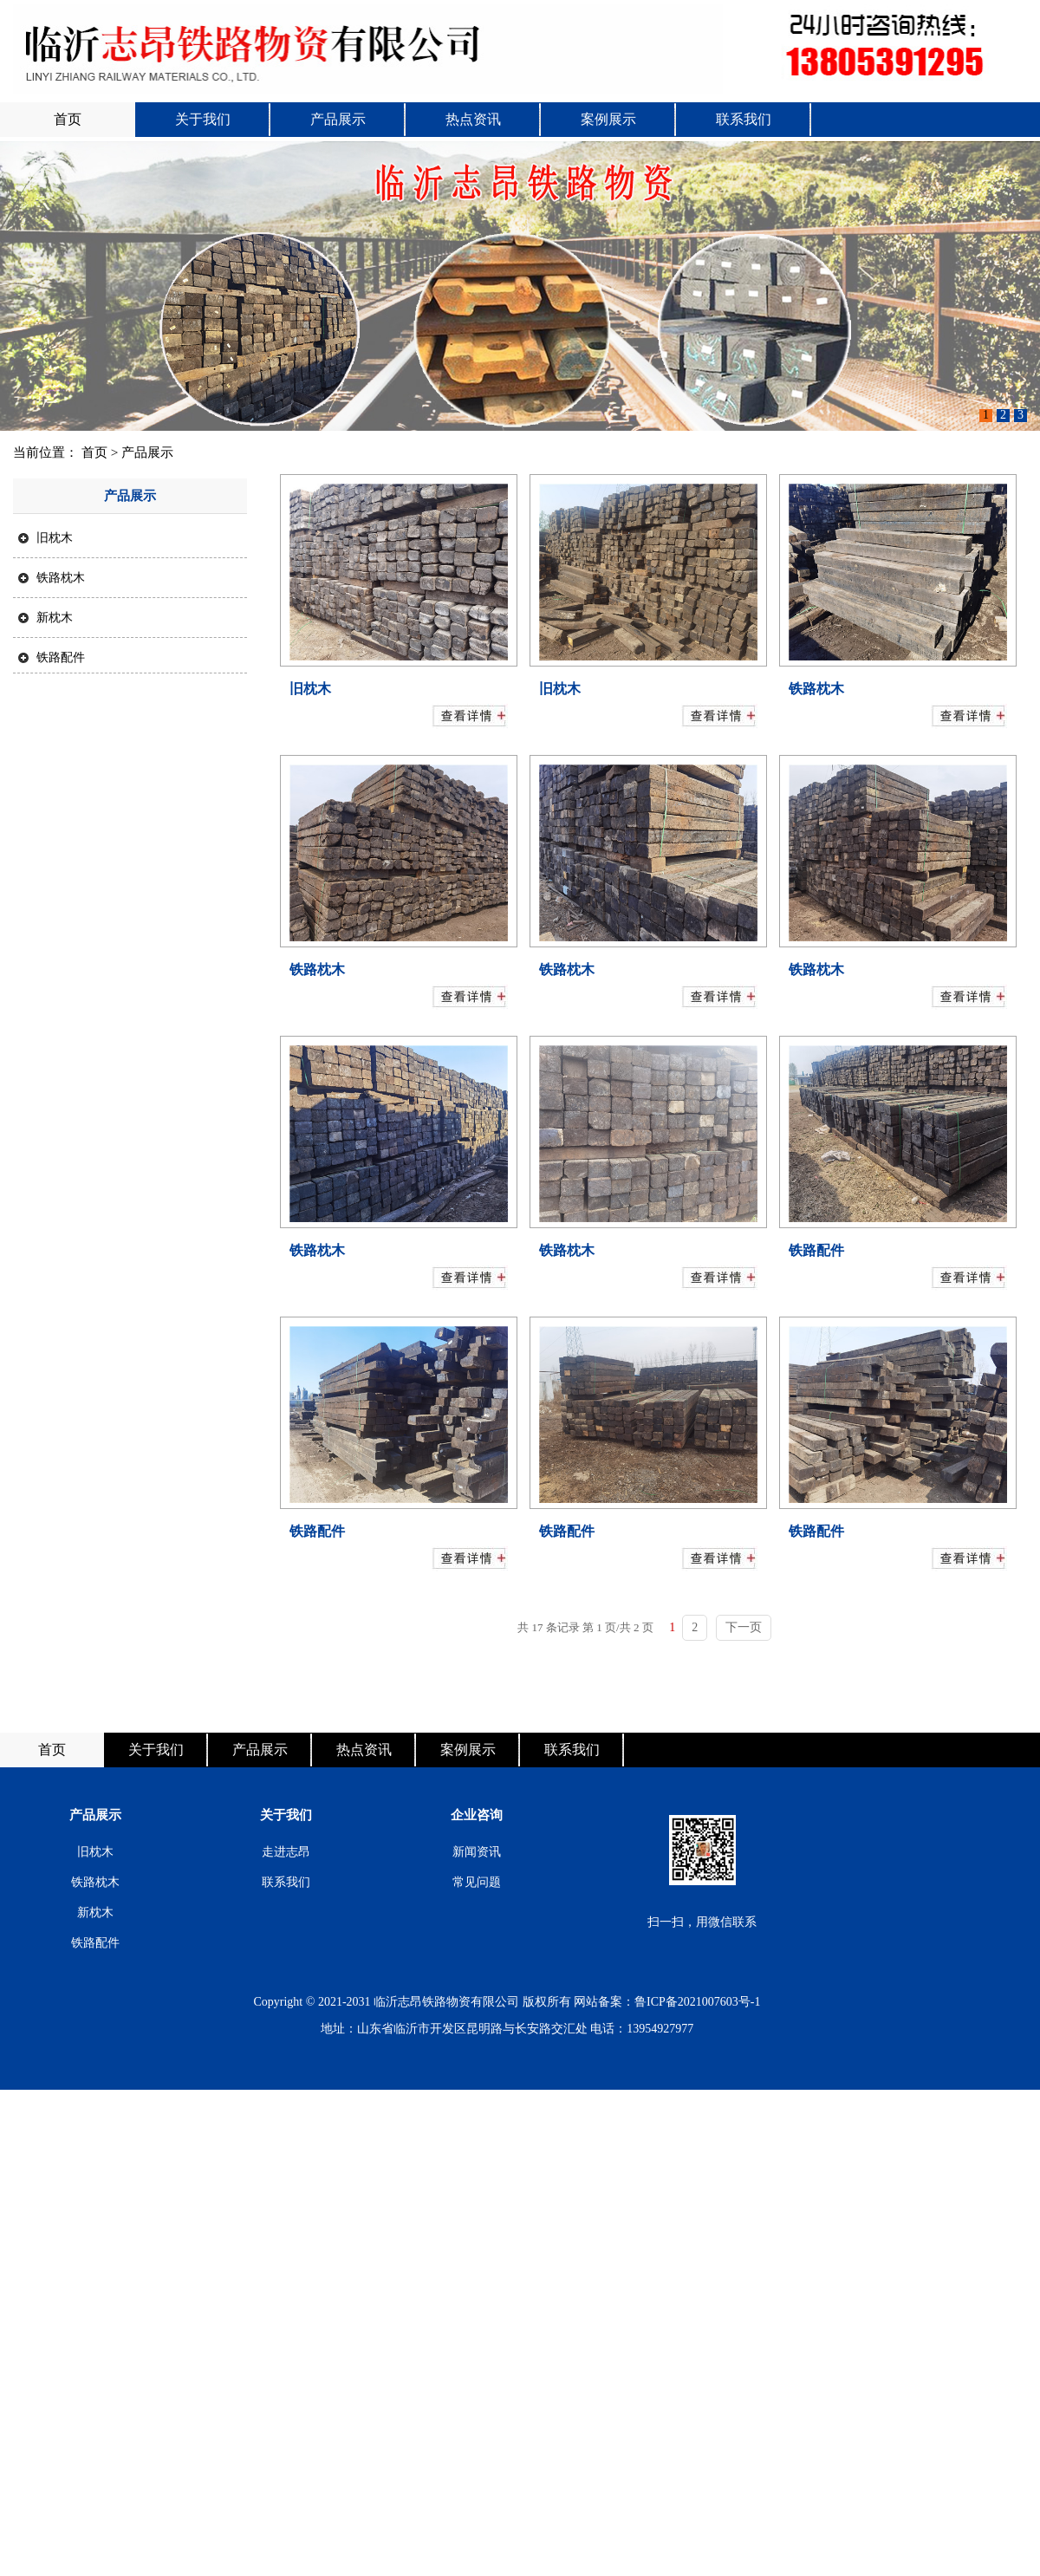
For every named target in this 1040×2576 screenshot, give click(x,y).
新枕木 (45, 617)
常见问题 (476, 1882)
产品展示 (338, 119)
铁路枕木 (51, 577)
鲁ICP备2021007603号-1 (697, 2001)
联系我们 (743, 119)
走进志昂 (286, 1851)
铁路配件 (51, 657)
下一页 (743, 1627)
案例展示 (608, 119)
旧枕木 (45, 537)
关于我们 (203, 119)
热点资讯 (473, 119)
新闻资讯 (476, 1851)
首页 (67, 119)
